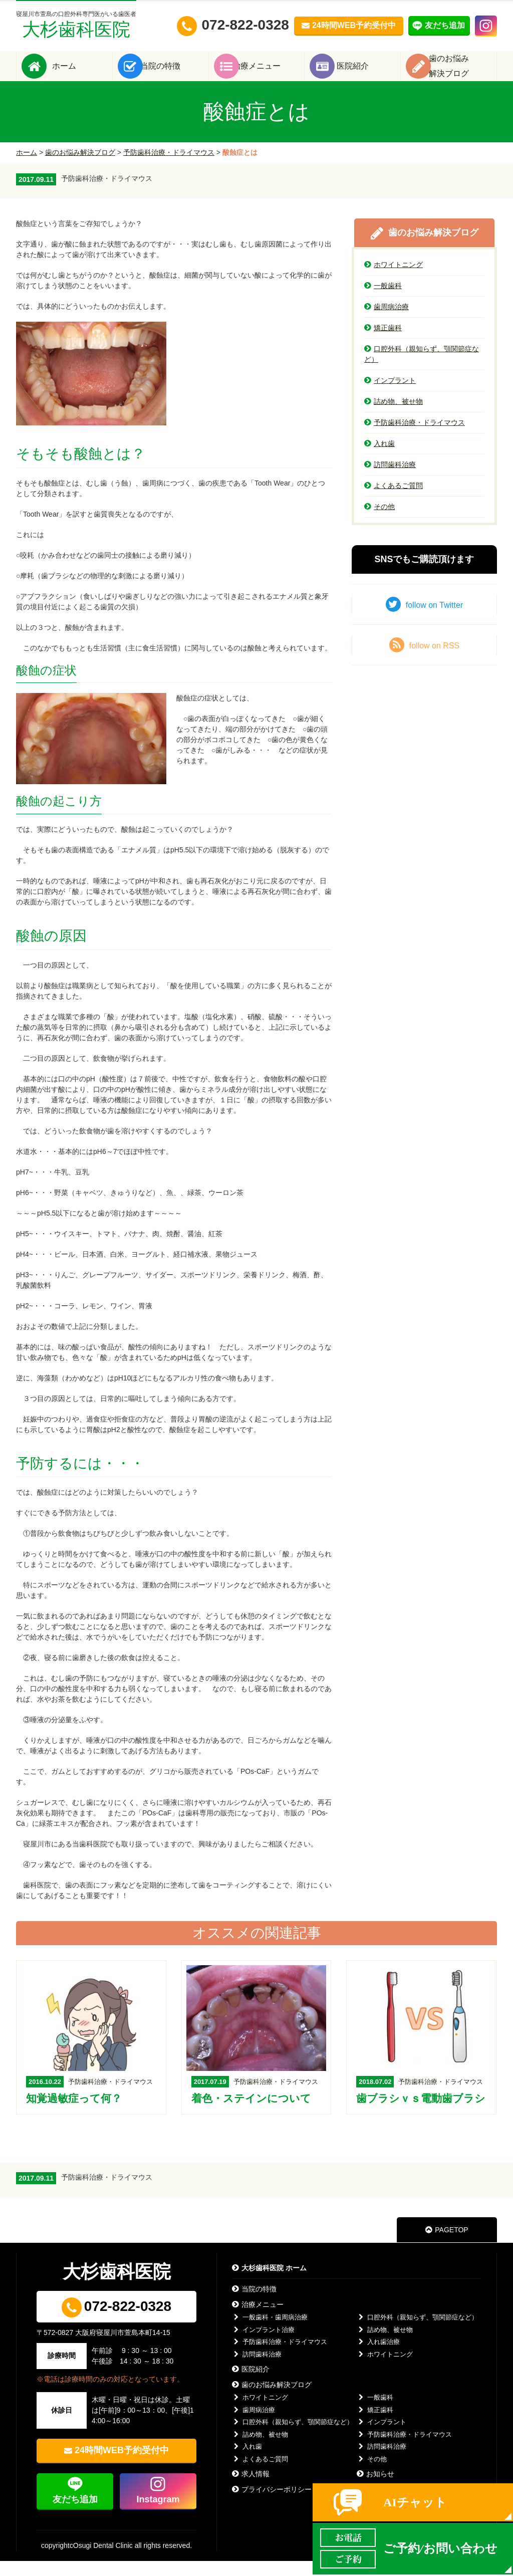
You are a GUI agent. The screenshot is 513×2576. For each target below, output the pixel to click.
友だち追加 (75, 2514)
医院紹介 (368, 73)
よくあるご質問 (393, 501)
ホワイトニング (393, 280)
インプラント (390, 395)
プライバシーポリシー (272, 2504)
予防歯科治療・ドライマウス (168, 167)
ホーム (79, 73)
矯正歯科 (383, 343)
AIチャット (415, 2502)
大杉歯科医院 (76, 25)
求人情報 (251, 2489)
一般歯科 (383, 301)
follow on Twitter (424, 619)
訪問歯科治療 (390, 480)
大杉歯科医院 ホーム (269, 2283)
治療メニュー (271, 73)
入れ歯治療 (378, 2357)
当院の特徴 (175, 73)
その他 (379, 522)
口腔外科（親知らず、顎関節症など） (421, 369)
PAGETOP (446, 2245)
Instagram (157, 2514)
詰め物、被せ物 (393, 416)
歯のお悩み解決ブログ (80, 167)
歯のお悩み (464, 73)
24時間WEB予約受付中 (122, 2465)
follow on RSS (424, 659)
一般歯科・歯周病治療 (270, 2332)
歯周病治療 (386, 322)
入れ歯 (379, 458)
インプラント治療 (263, 2345)
